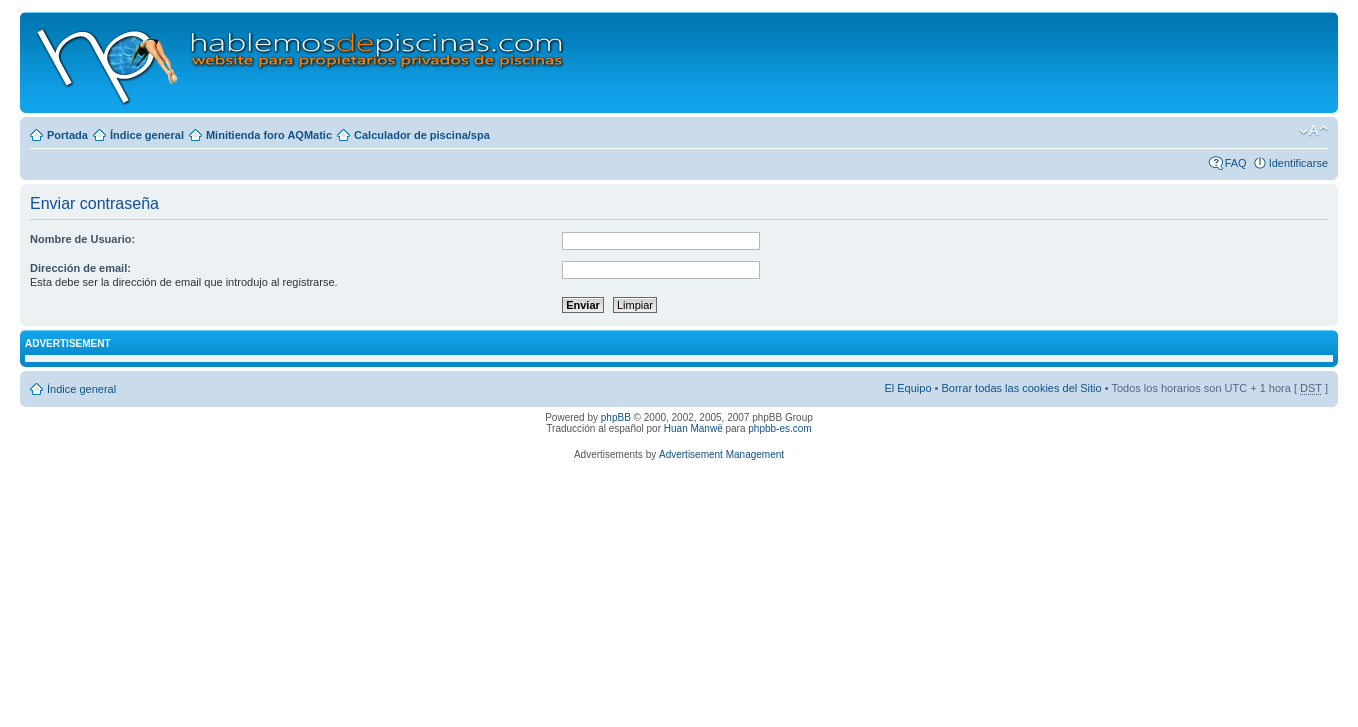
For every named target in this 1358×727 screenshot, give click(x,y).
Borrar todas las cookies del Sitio (1021, 388)
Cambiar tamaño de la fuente (1313, 131)
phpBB (616, 417)
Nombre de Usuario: (82, 239)
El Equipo (907, 388)
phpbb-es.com (779, 428)
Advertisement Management (721, 454)
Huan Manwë (693, 428)
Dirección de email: (80, 268)
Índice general (147, 135)
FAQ (1236, 163)
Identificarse (1298, 163)
